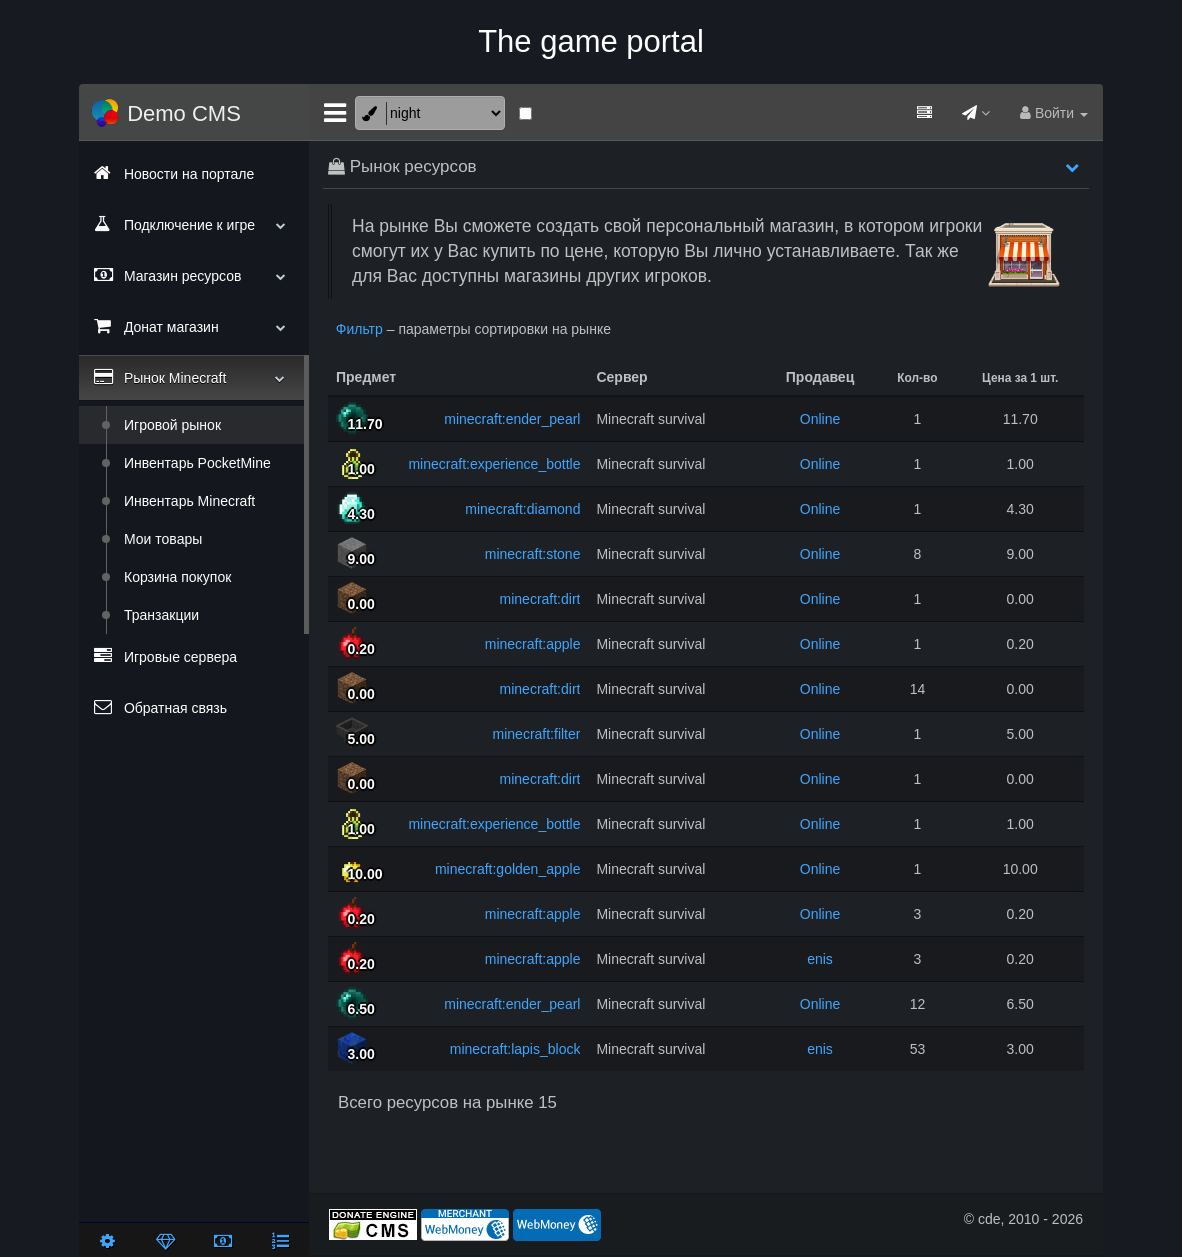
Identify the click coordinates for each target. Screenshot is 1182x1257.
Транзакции (161, 615)
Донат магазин (194, 326)
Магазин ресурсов (194, 275)
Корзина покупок (177, 577)
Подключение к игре (194, 224)
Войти (1054, 113)
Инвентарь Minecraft (189, 501)
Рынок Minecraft (189, 377)
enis (820, 959)
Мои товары (163, 539)
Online (820, 419)
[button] (1072, 167)
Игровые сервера (165, 656)
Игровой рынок (172, 425)
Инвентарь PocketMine (197, 463)
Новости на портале (174, 173)
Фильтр (359, 329)
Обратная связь (160, 707)
